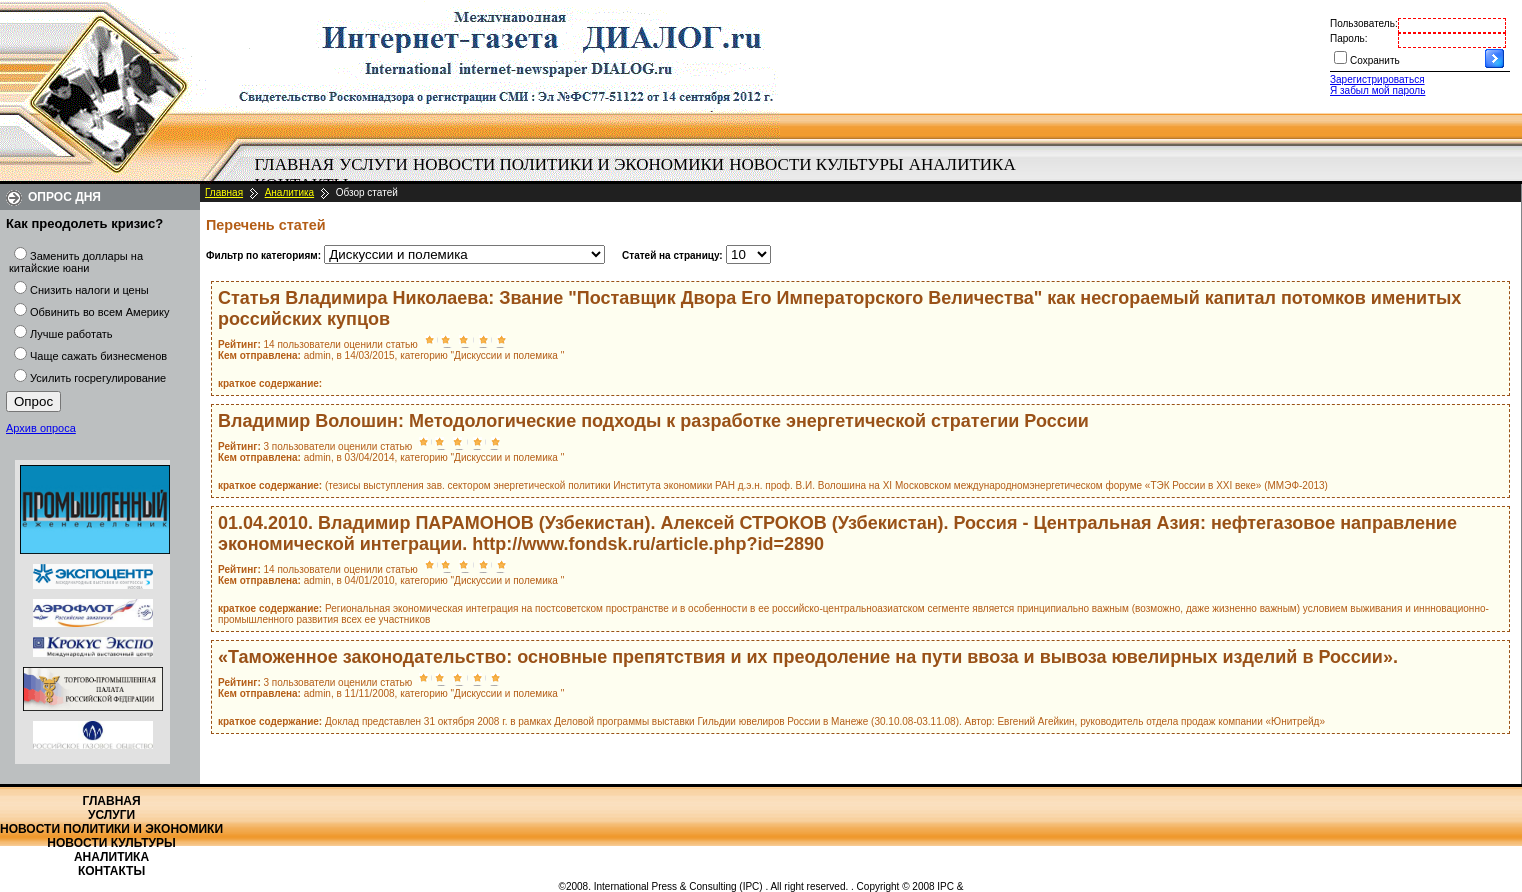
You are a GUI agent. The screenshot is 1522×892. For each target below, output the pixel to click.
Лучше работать (71, 334)
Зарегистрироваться (1377, 79)
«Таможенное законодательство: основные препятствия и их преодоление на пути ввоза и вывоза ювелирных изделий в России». (808, 657)
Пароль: (1348, 38)
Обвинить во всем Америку (99, 312)
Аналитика (962, 164)
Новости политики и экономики (568, 164)
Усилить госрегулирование (98, 378)
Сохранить (1375, 60)
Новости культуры (816, 164)
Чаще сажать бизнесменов (98, 356)
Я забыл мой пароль (1377, 90)
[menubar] (640, 175)
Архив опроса (41, 428)
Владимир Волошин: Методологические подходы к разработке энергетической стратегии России (653, 421)
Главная (295, 164)
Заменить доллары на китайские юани (76, 262)
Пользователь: (1364, 23)
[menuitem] (294, 165)
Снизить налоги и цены (89, 290)
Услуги (373, 164)
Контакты (111, 871)
